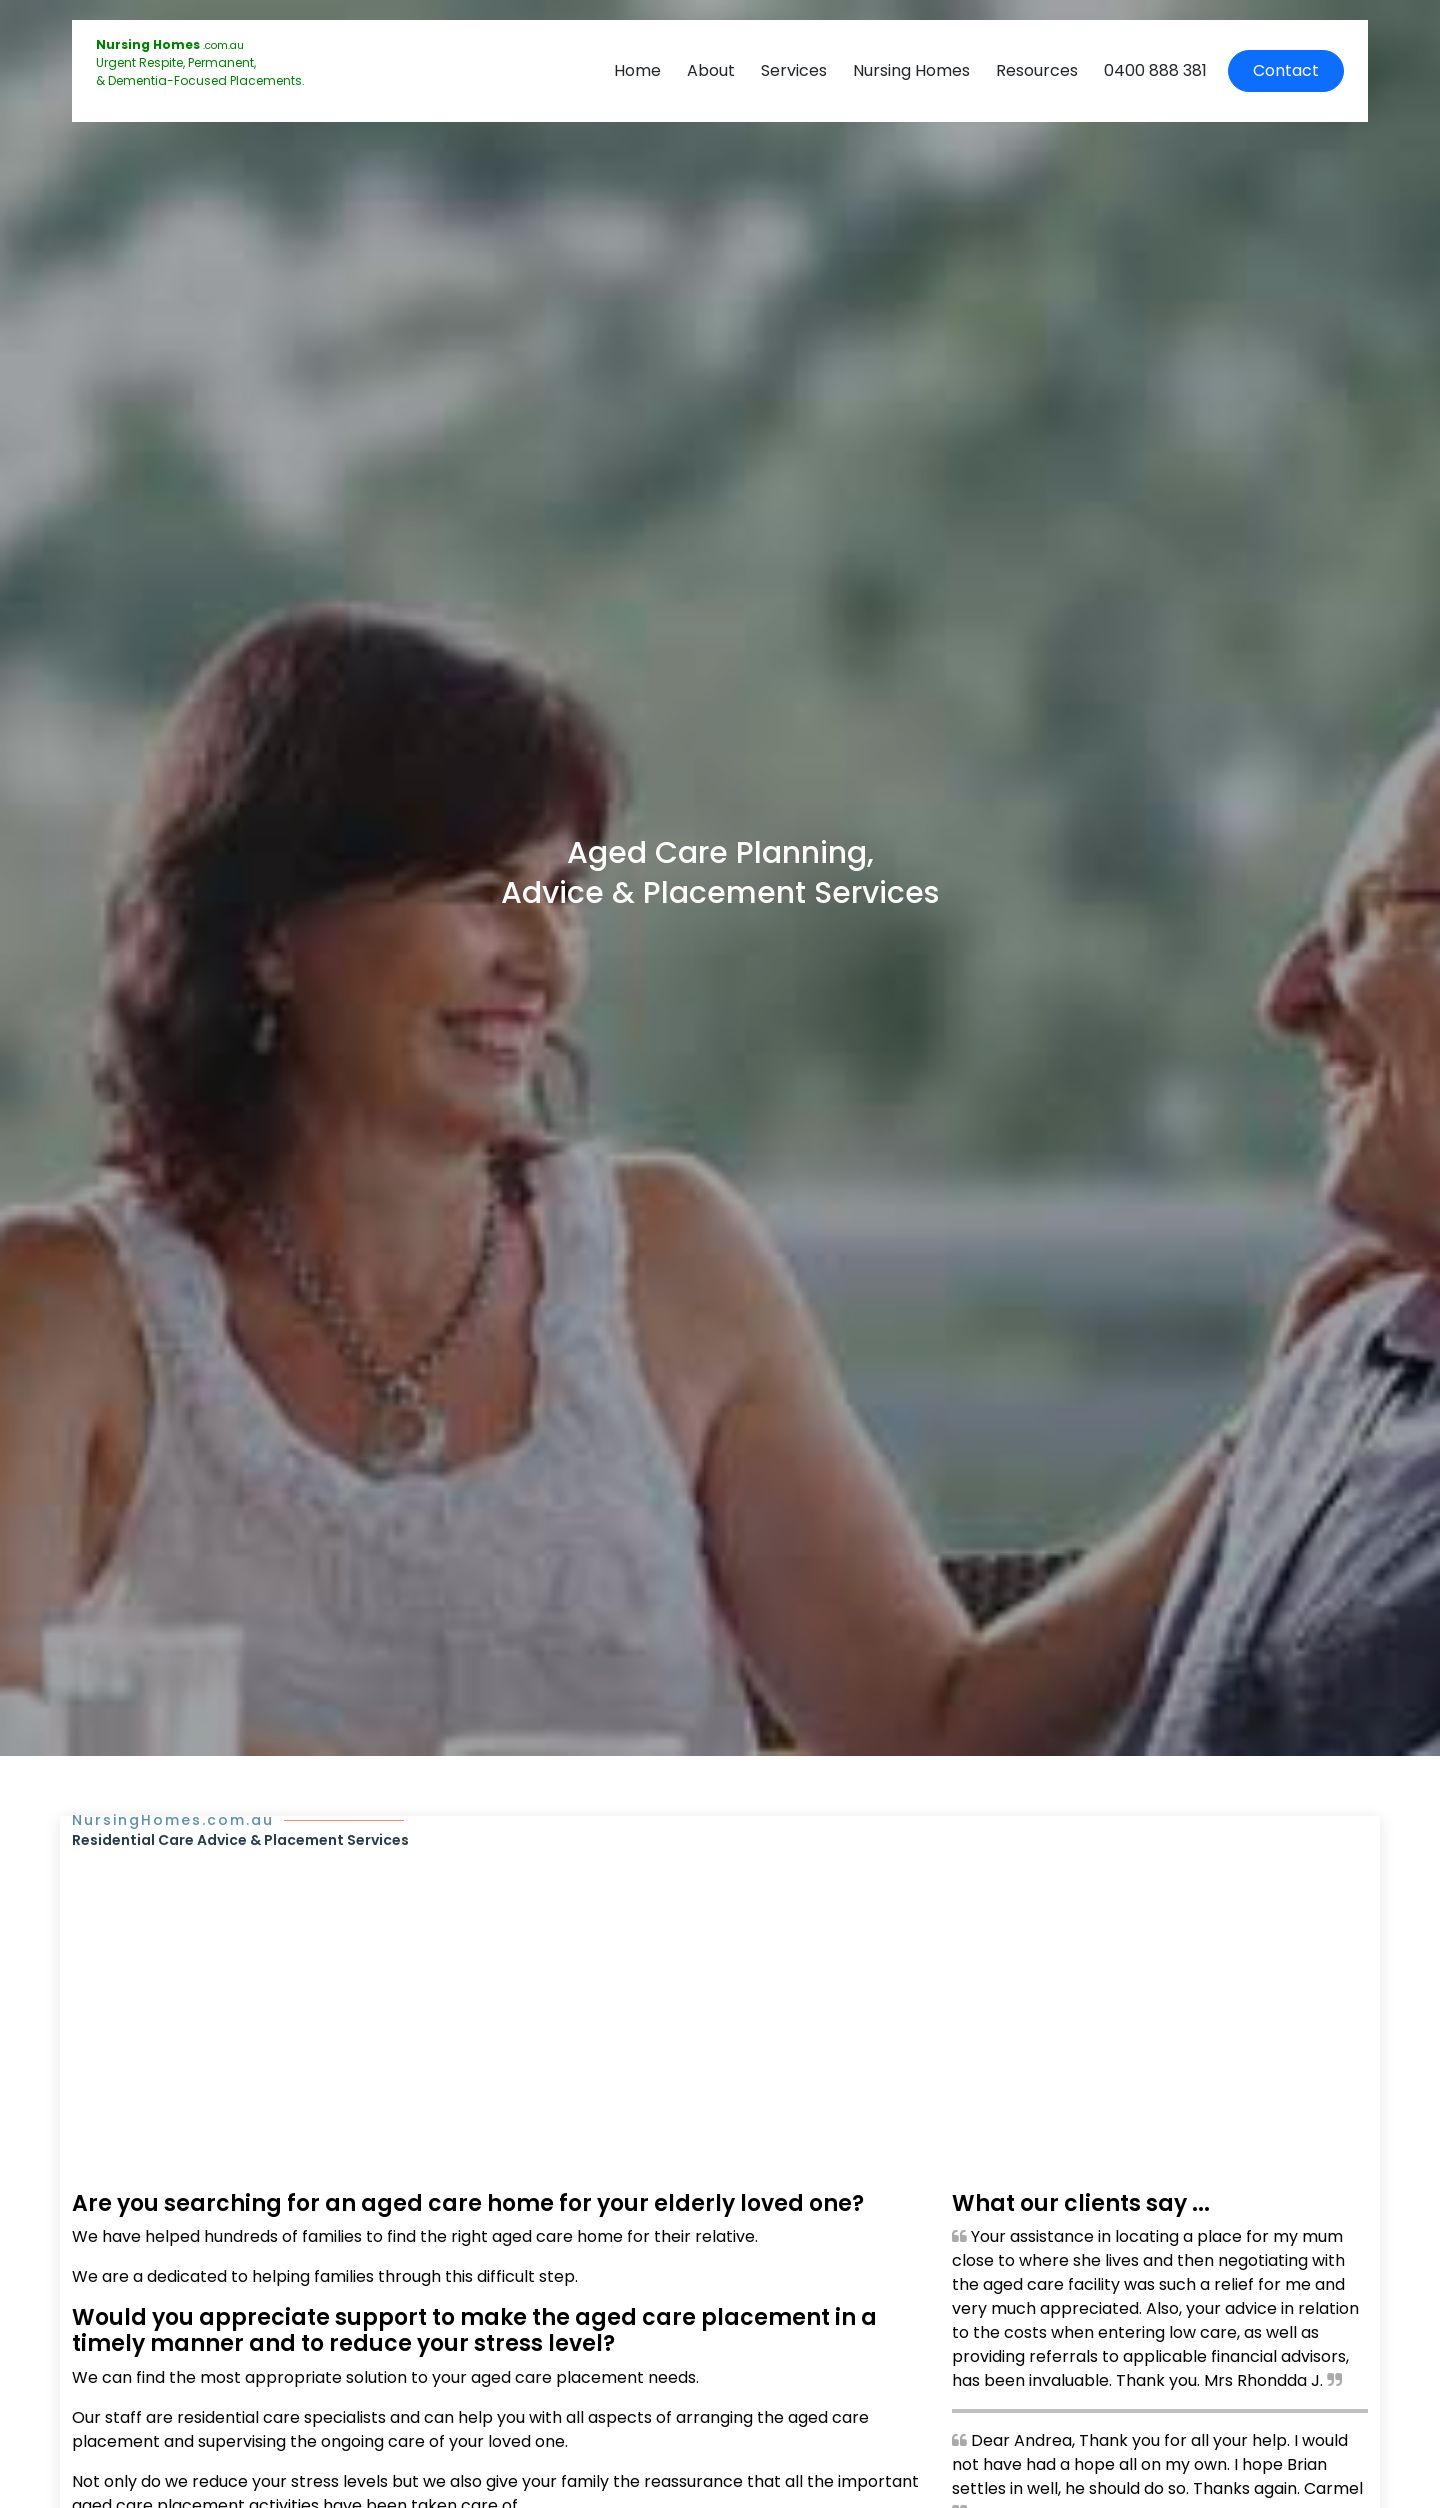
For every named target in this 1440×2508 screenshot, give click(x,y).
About (711, 70)
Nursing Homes (911, 70)
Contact (1286, 70)
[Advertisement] (720, 2001)
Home (637, 70)
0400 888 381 (1155, 70)
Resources (1037, 70)
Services (794, 70)
